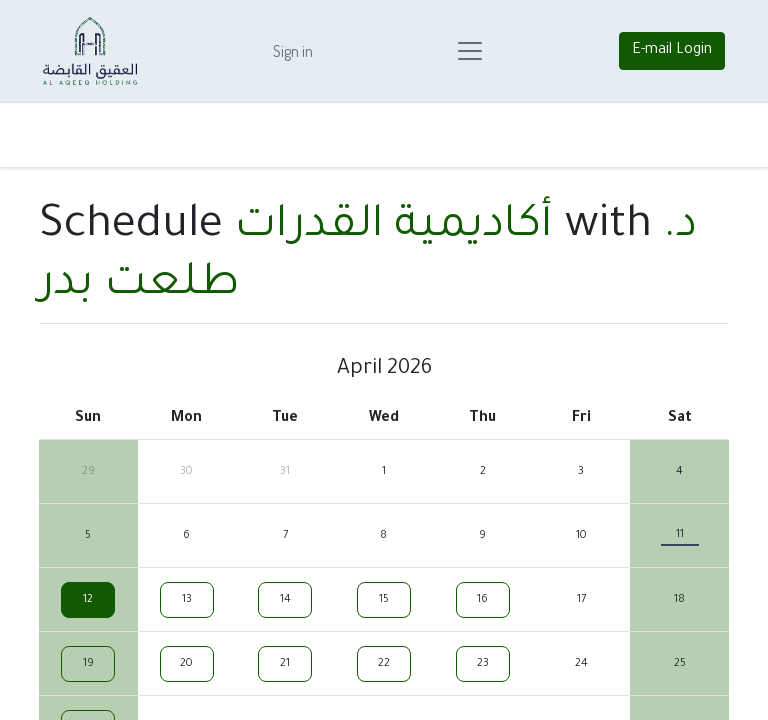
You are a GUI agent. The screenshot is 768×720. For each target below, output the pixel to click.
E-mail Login (672, 51)
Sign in (293, 51)
